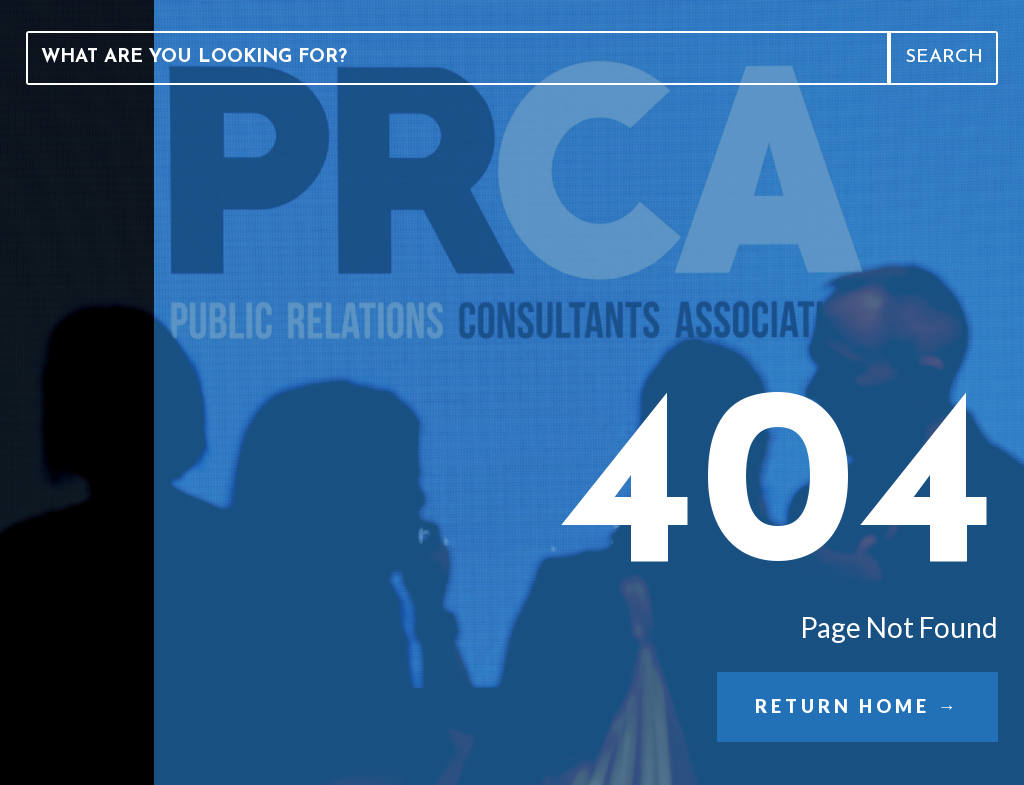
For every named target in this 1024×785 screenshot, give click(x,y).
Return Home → (857, 706)
